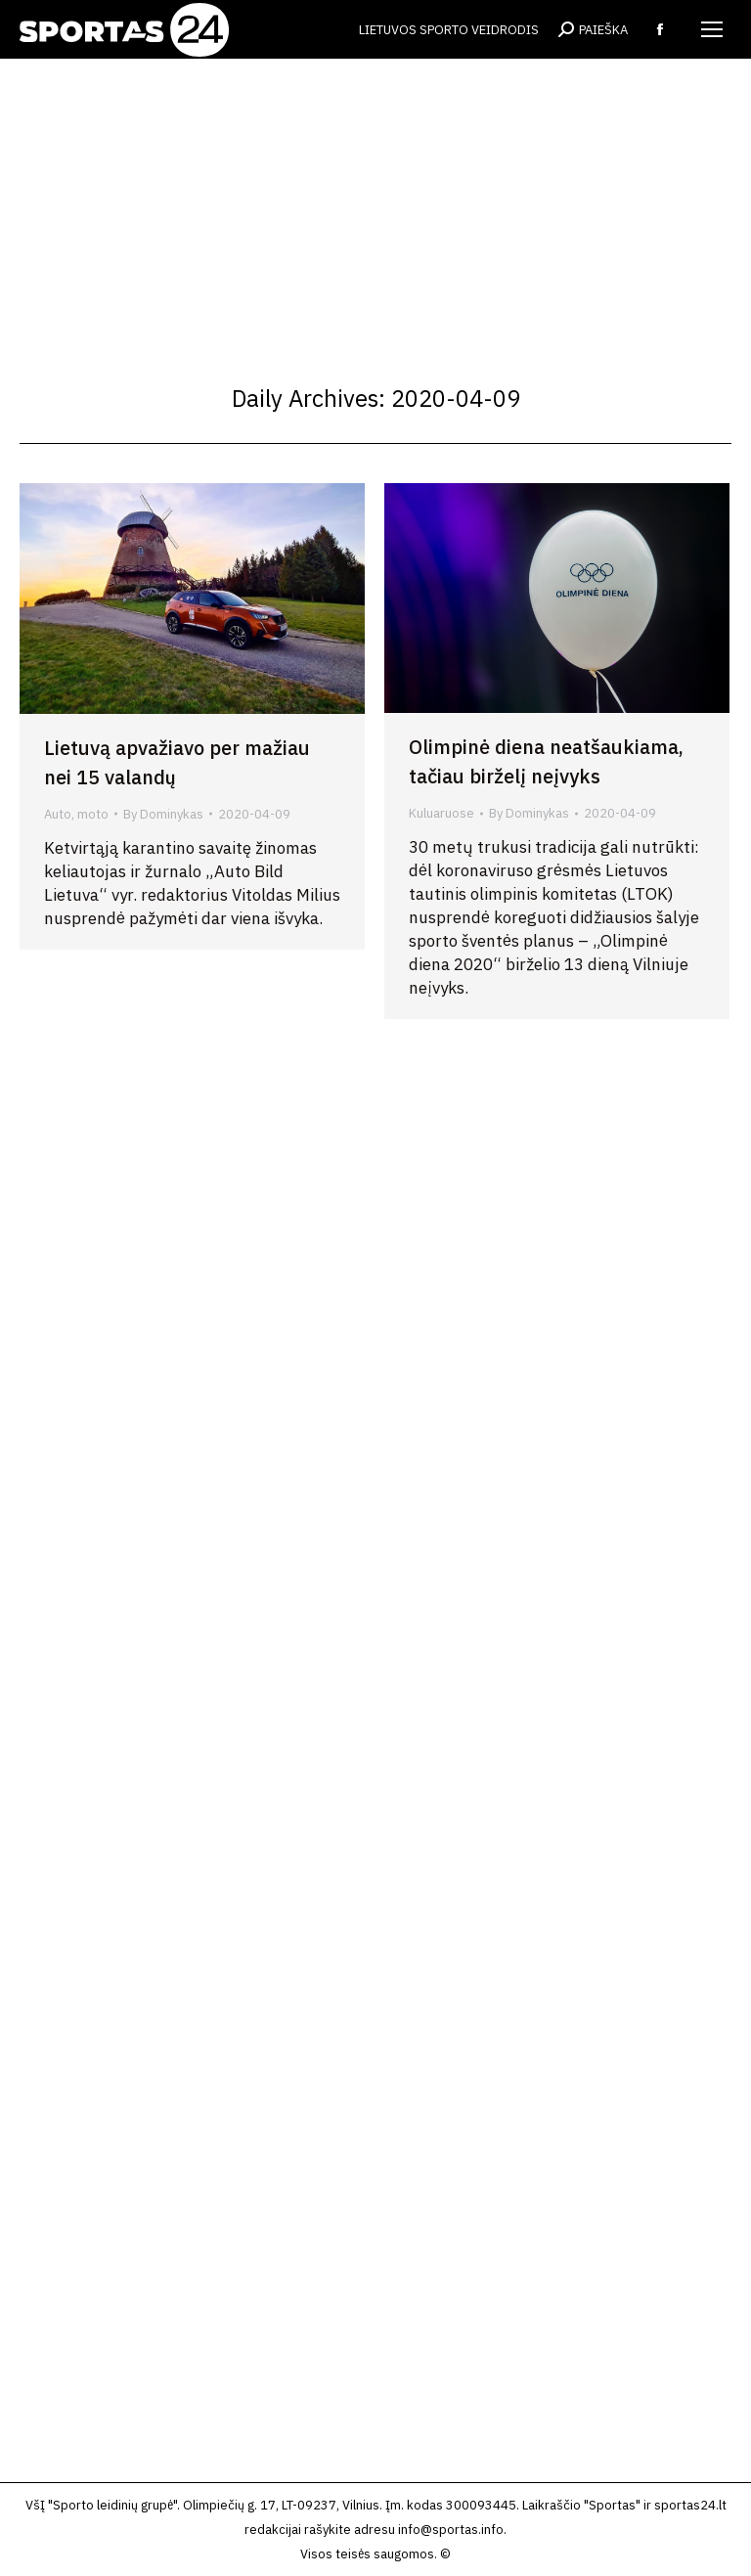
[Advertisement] (375, 205)
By (163, 814)
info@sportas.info (451, 2529)
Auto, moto (76, 814)
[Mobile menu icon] (711, 29)
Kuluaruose (441, 813)
